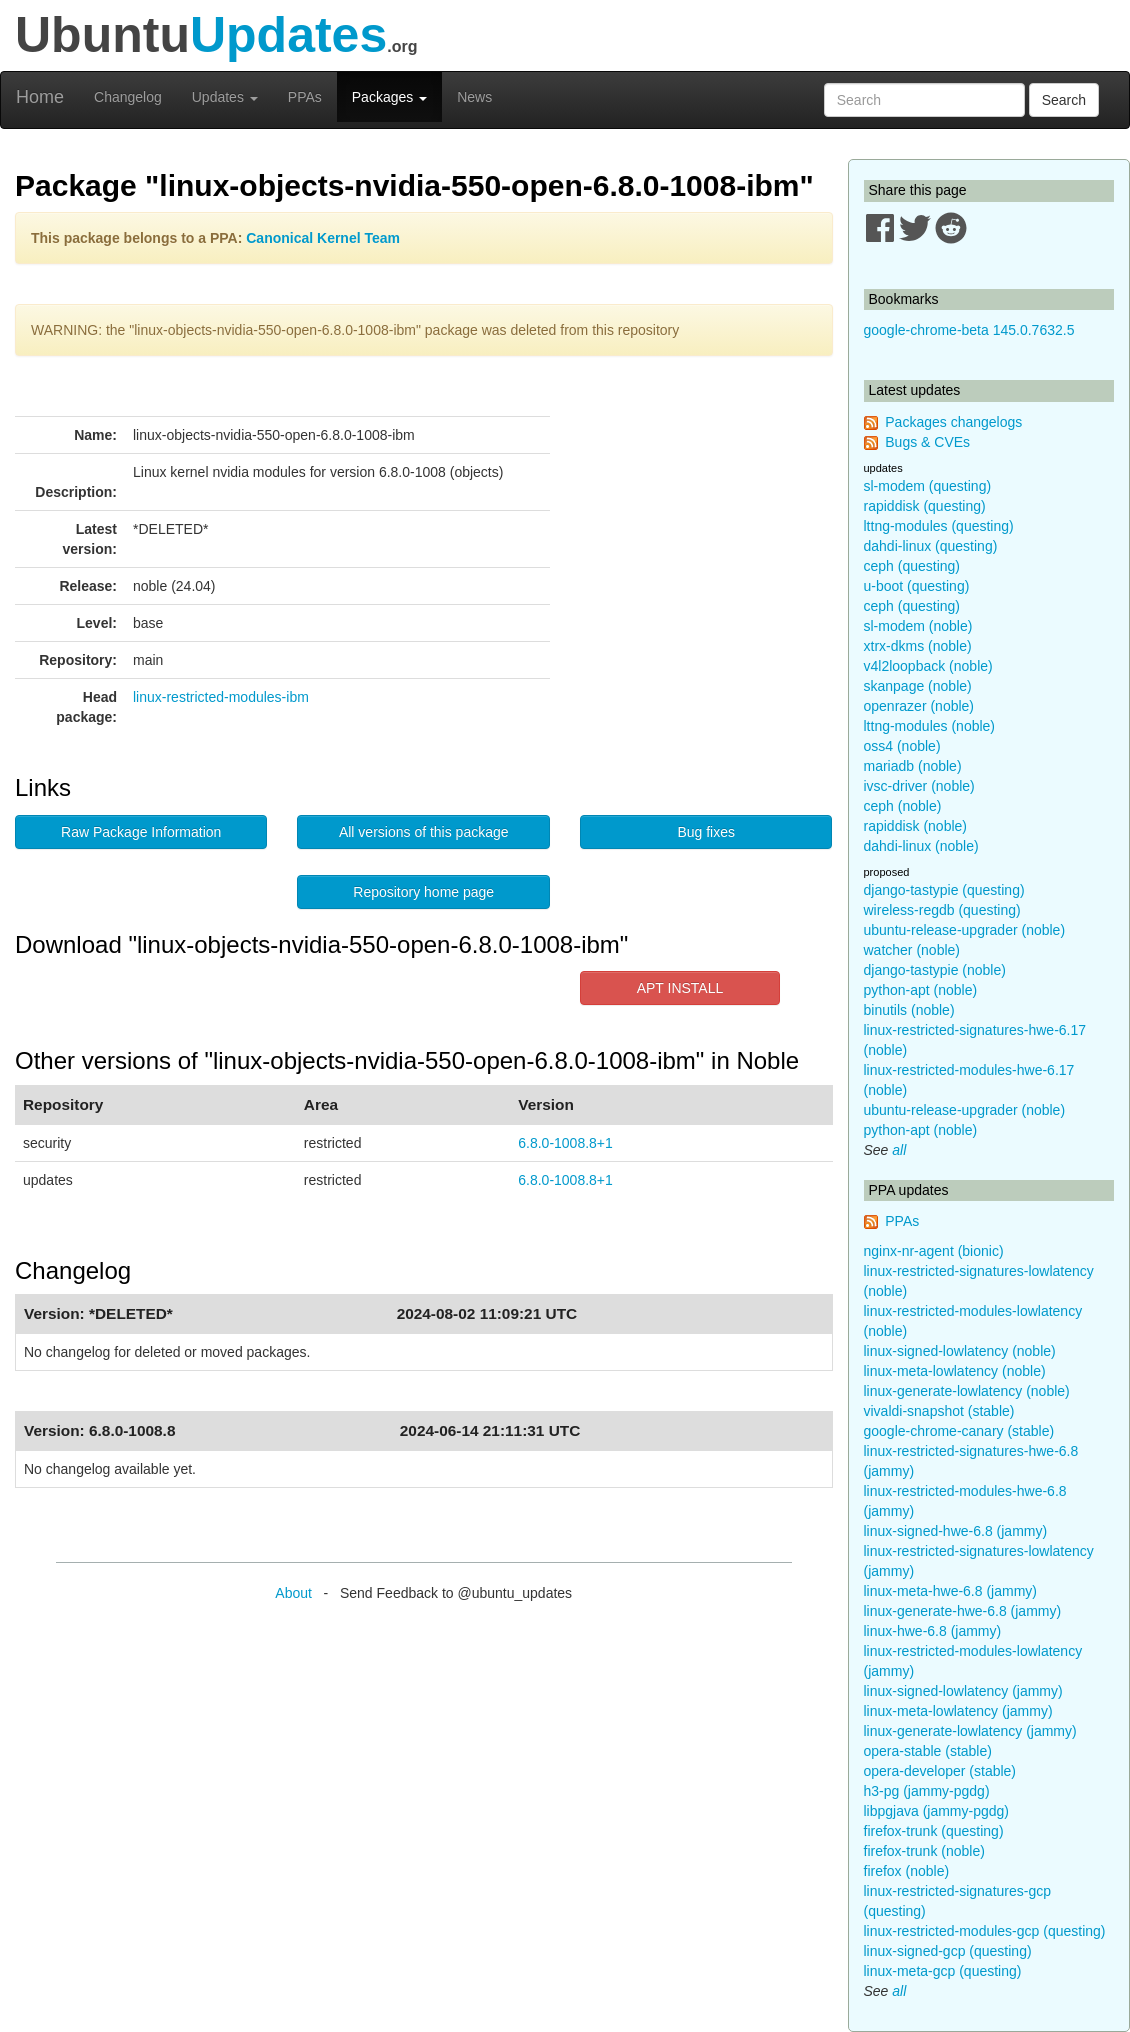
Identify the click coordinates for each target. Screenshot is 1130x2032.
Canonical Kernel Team (323, 238)
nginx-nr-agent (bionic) (934, 1251)
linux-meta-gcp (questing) (943, 1971)
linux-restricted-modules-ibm (221, 697)
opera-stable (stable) (928, 1751)
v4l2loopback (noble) (928, 666)
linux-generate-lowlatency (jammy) (970, 1731)
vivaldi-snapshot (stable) (939, 1411)
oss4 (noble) (902, 746)
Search (1064, 100)
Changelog (128, 97)
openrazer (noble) (919, 706)
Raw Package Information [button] (141, 832)
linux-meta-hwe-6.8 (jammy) (950, 1591)
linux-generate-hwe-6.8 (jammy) (963, 1611)
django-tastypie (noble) (935, 970)
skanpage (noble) (918, 686)
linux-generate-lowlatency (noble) (967, 1391)
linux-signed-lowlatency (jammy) (963, 1691)
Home (40, 97)
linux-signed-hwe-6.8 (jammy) (956, 1531)
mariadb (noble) (913, 766)
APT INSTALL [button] (680, 988)
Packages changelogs (953, 422)
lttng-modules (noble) (930, 726)
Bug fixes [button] (706, 832)
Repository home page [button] (423, 892)
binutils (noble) (909, 1010)
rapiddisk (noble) (916, 826)
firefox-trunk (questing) (934, 1831)
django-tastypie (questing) (944, 890)
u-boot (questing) (917, 586)
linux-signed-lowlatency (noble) (960, 1351)
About (293, 1593)
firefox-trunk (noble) (924, 1851)
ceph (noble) (903, 806)
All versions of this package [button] (424, 832)
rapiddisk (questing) (925, 506)
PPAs (305, 97)
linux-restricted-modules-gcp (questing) (985, 1931)
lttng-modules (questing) (939, 526)
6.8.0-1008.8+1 (565, 1143)
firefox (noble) (907, 1871)
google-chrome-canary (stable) (959, 1431)
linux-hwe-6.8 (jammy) (933, 1631)
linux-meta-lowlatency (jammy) (958, 1711)
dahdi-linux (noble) (921, 846)
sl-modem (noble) (918, 626)
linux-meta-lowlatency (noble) (955, 1371)
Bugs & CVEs (927, 442)
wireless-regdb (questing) (942, 910)
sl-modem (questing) (928, 486)
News (474, 97)
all (899, 1150)
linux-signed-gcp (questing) (948, 1951)
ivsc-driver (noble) (919, 786)
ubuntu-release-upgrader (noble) (965, 930)
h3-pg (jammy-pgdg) (927, 1791)
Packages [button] (389, 97)
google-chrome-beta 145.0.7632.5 (969, 330)
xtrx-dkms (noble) (918, 646)
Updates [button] (225, 97)
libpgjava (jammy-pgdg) (937, 1811)
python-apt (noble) (921, 990)
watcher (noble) (912, 950)
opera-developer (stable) (940, 1771)
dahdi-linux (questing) (931, 546)
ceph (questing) (912, 566)
